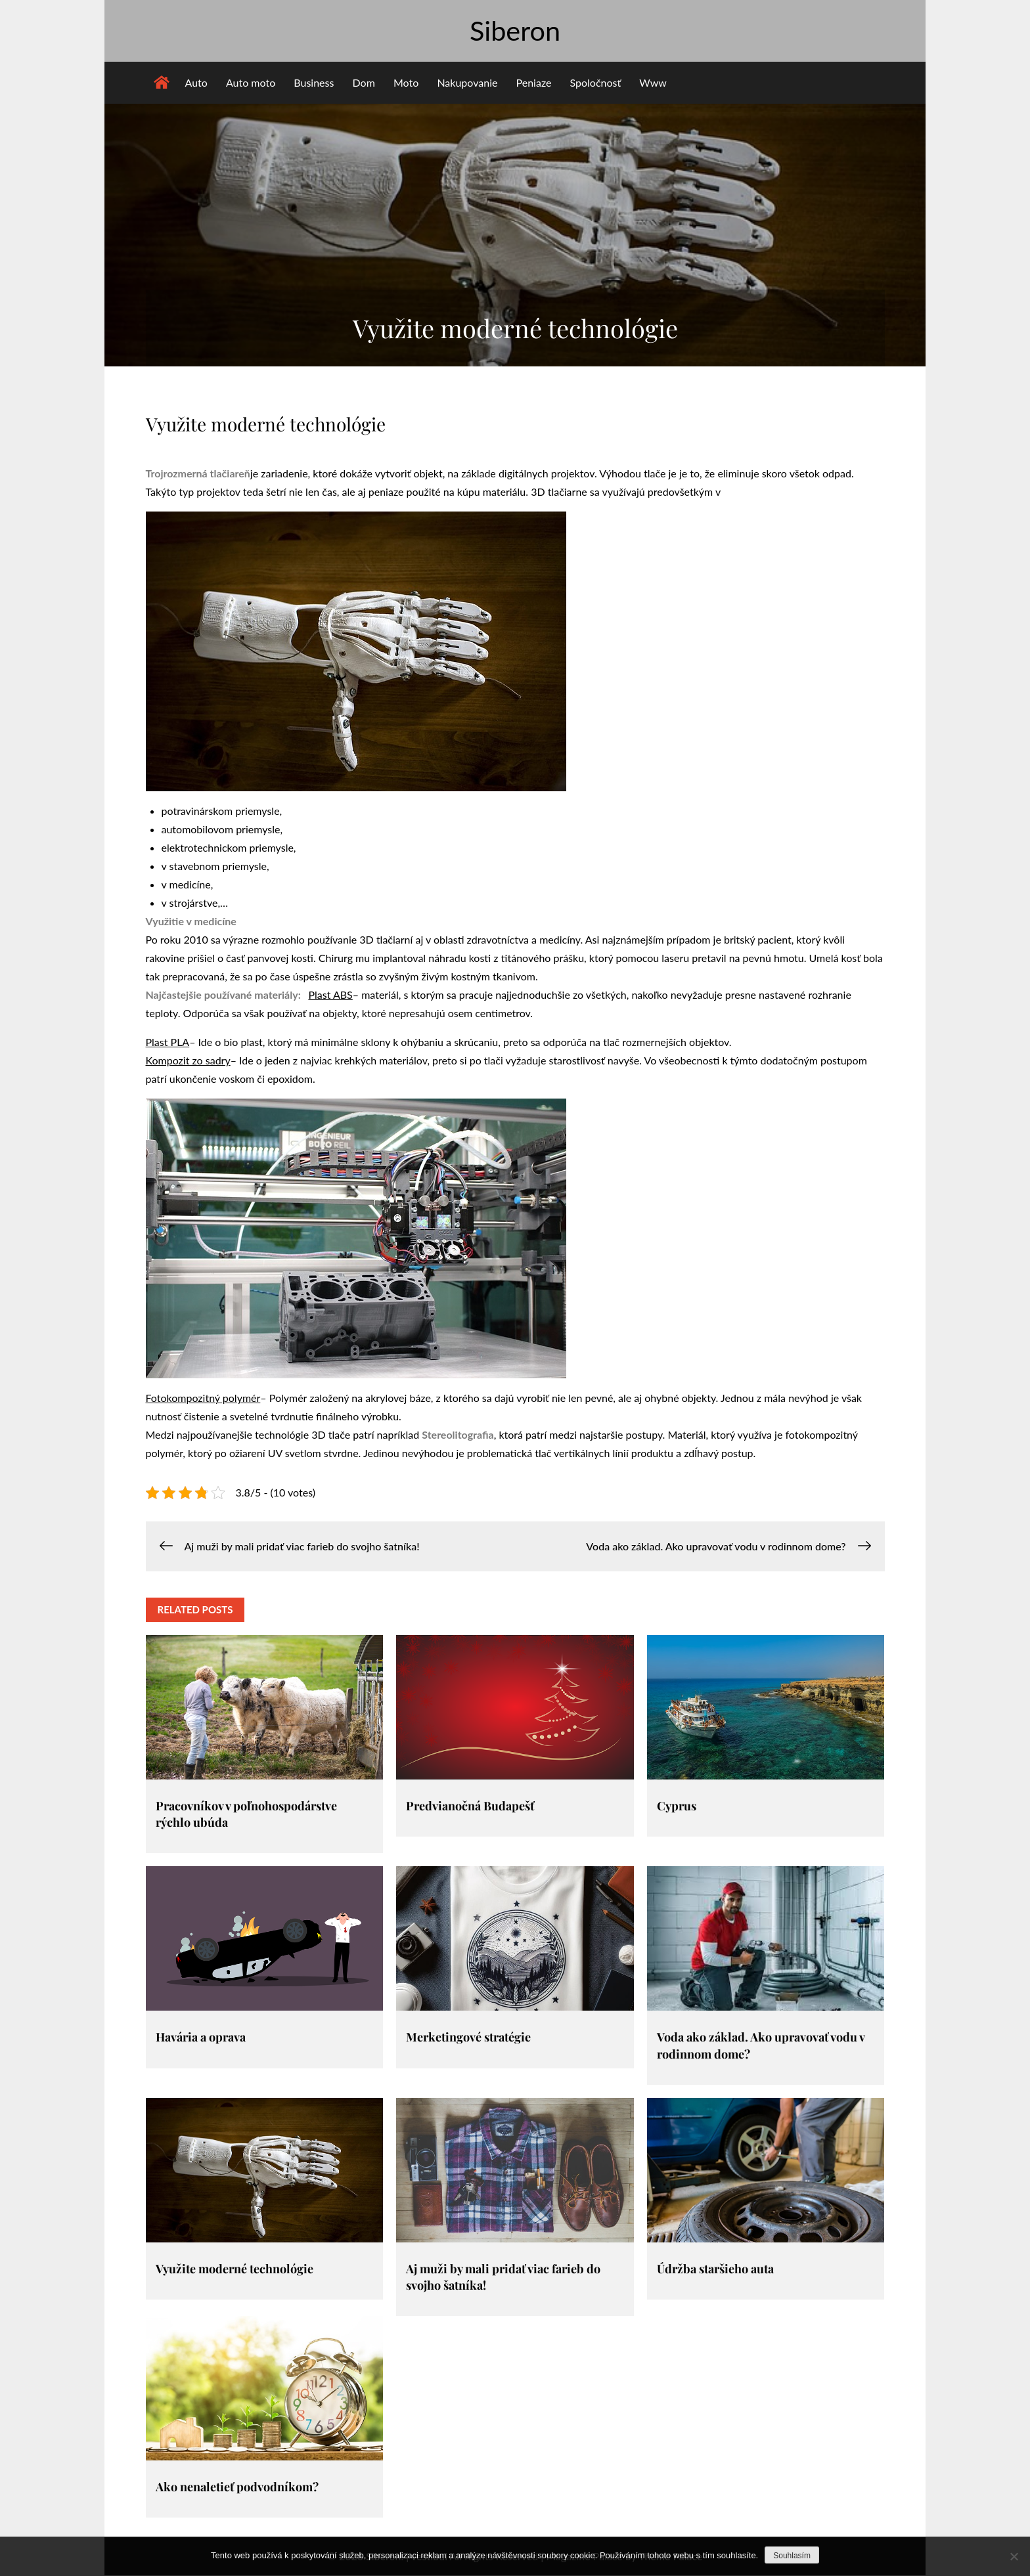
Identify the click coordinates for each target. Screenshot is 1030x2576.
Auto (196, 83)
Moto (405, 83)
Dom (364, 83)
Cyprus (676, 1806)
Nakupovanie (467, 83)
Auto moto (250, 83)
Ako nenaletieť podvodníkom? (237, 2487)
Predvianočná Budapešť (470, 1806)
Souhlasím (792, 2555)
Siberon (515, 30)
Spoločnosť (595, 83)
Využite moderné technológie (234, 2269)
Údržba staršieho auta (715, 2269)
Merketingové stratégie (468, 2037)
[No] (1013, 2556)
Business (314, 83)
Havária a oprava (201, 2037)
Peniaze (534, 83)
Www (652, 83)
